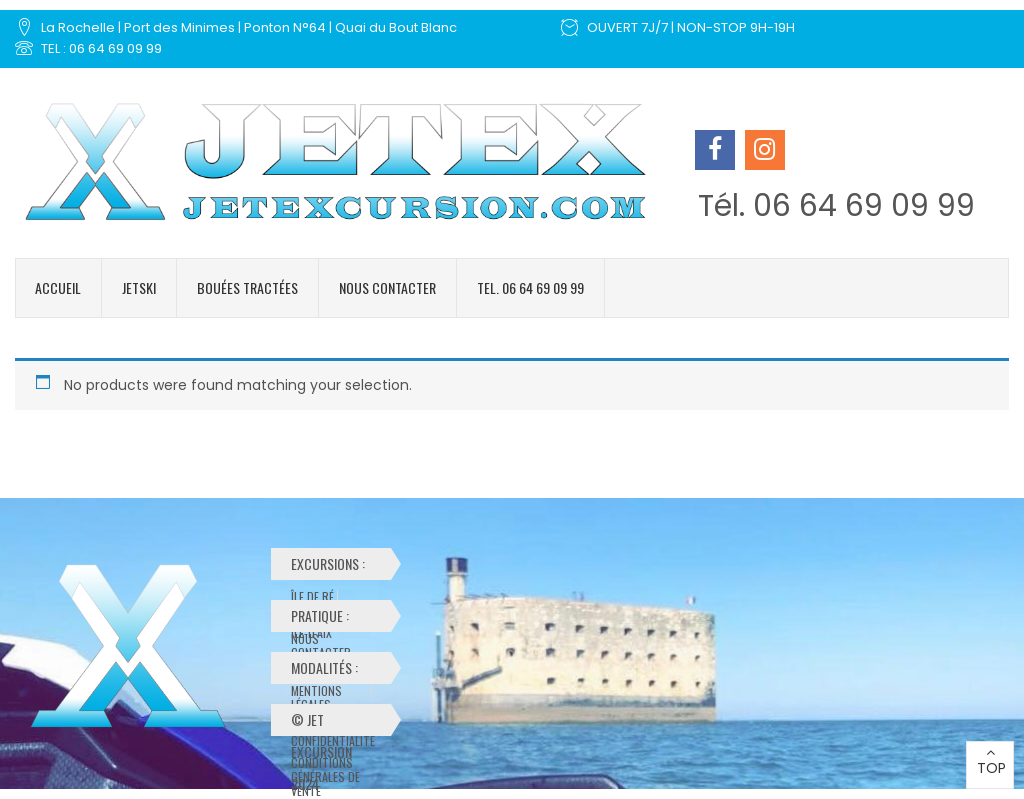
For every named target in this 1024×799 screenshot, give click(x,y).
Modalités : (335, 670)
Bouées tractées (247, 287)
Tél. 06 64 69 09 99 (836, 206)
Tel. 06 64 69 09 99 (530, 287)
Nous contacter (387, 287)
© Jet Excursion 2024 (321, 722)
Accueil (58, 287)
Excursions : (331, 566)
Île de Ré (312, 597)
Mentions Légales (316, 691)
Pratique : (331, 618)
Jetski (139, 287)
